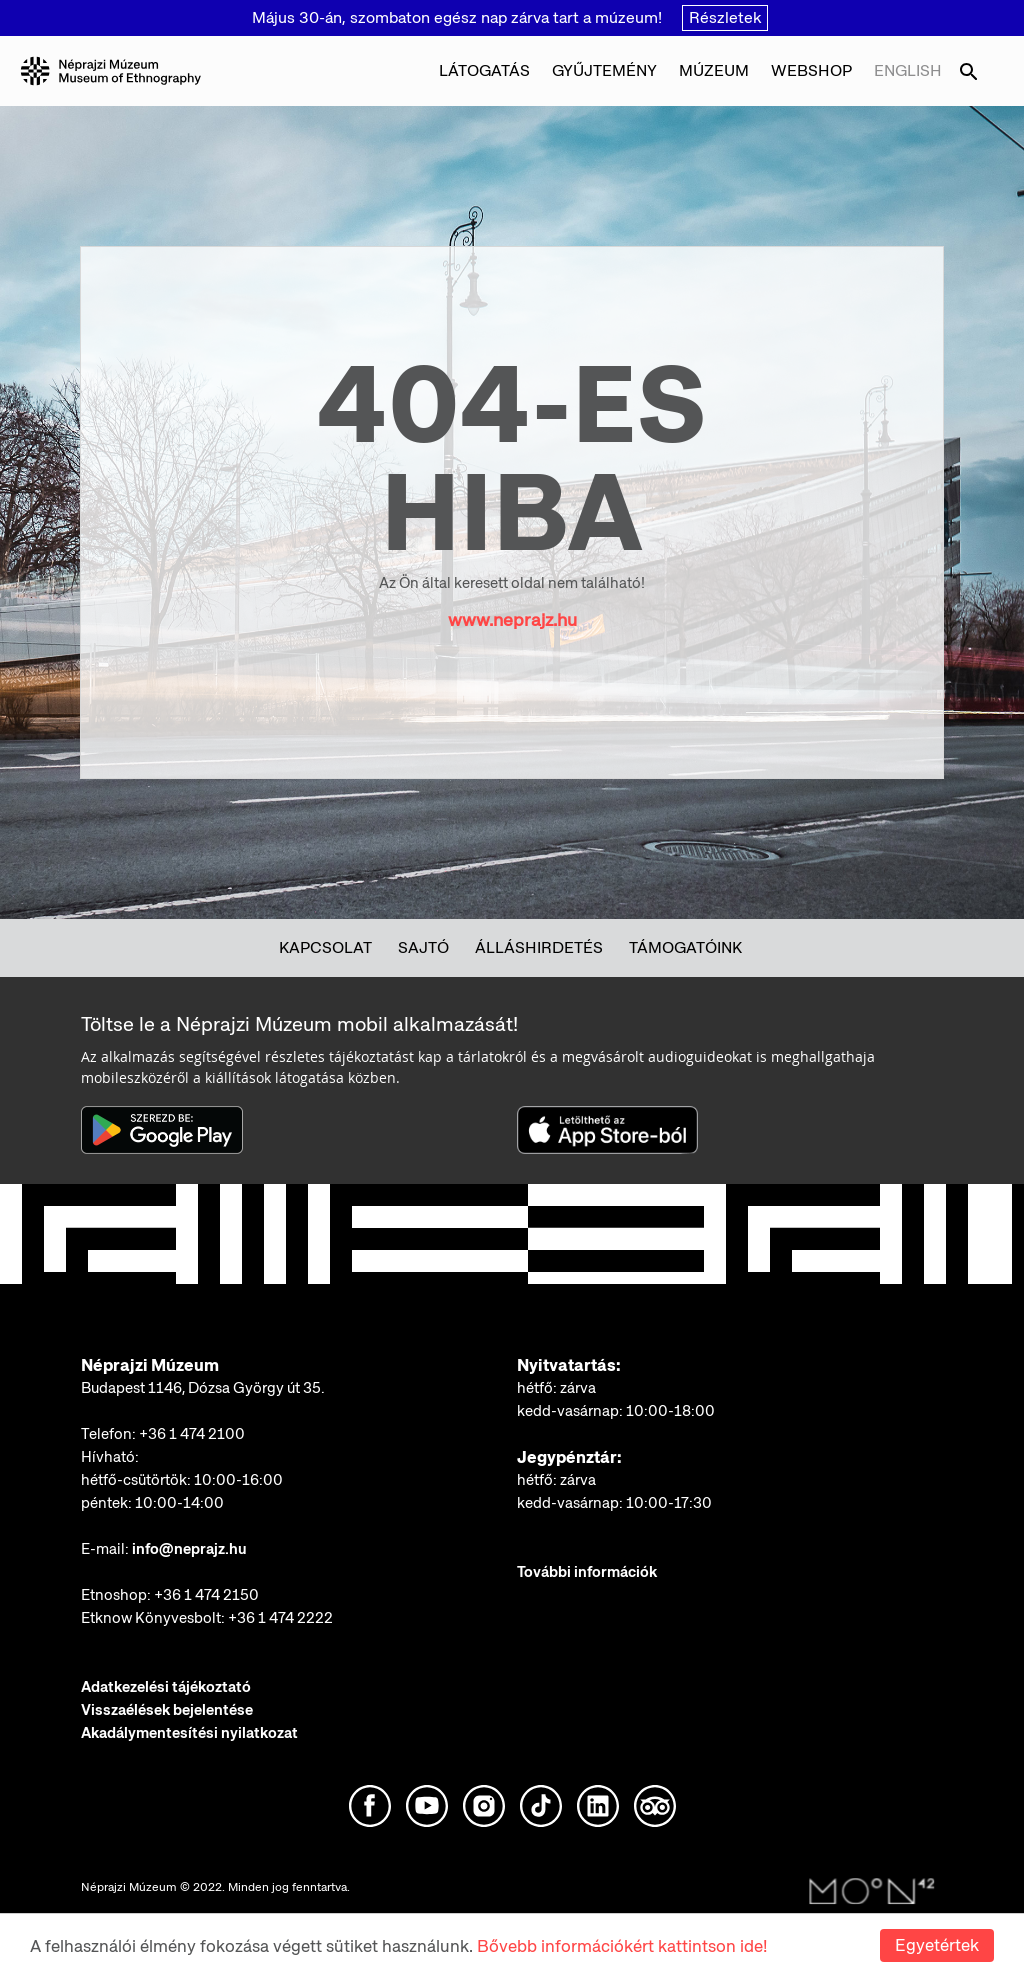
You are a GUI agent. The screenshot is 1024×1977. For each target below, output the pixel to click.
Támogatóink (685, 947)
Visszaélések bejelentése (167, 1710)
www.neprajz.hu (512, 619)
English (908, 70)
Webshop (811, 70)
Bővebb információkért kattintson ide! (622, 1946)
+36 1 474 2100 (192, 1434)
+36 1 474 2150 (206, 1595)
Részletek (725, 17)
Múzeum (714, 70)
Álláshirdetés (539, 947)
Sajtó (423, 947)
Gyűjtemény (604, 70)
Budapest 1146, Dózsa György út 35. (203, 1388)
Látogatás (484, 70)
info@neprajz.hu (189, 1549)
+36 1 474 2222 (280, 1618)
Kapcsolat (325, 947)
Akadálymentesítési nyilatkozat (189, 1733)
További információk (587, 1572)
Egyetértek (937, 1945)
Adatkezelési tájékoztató (166, 1687)
